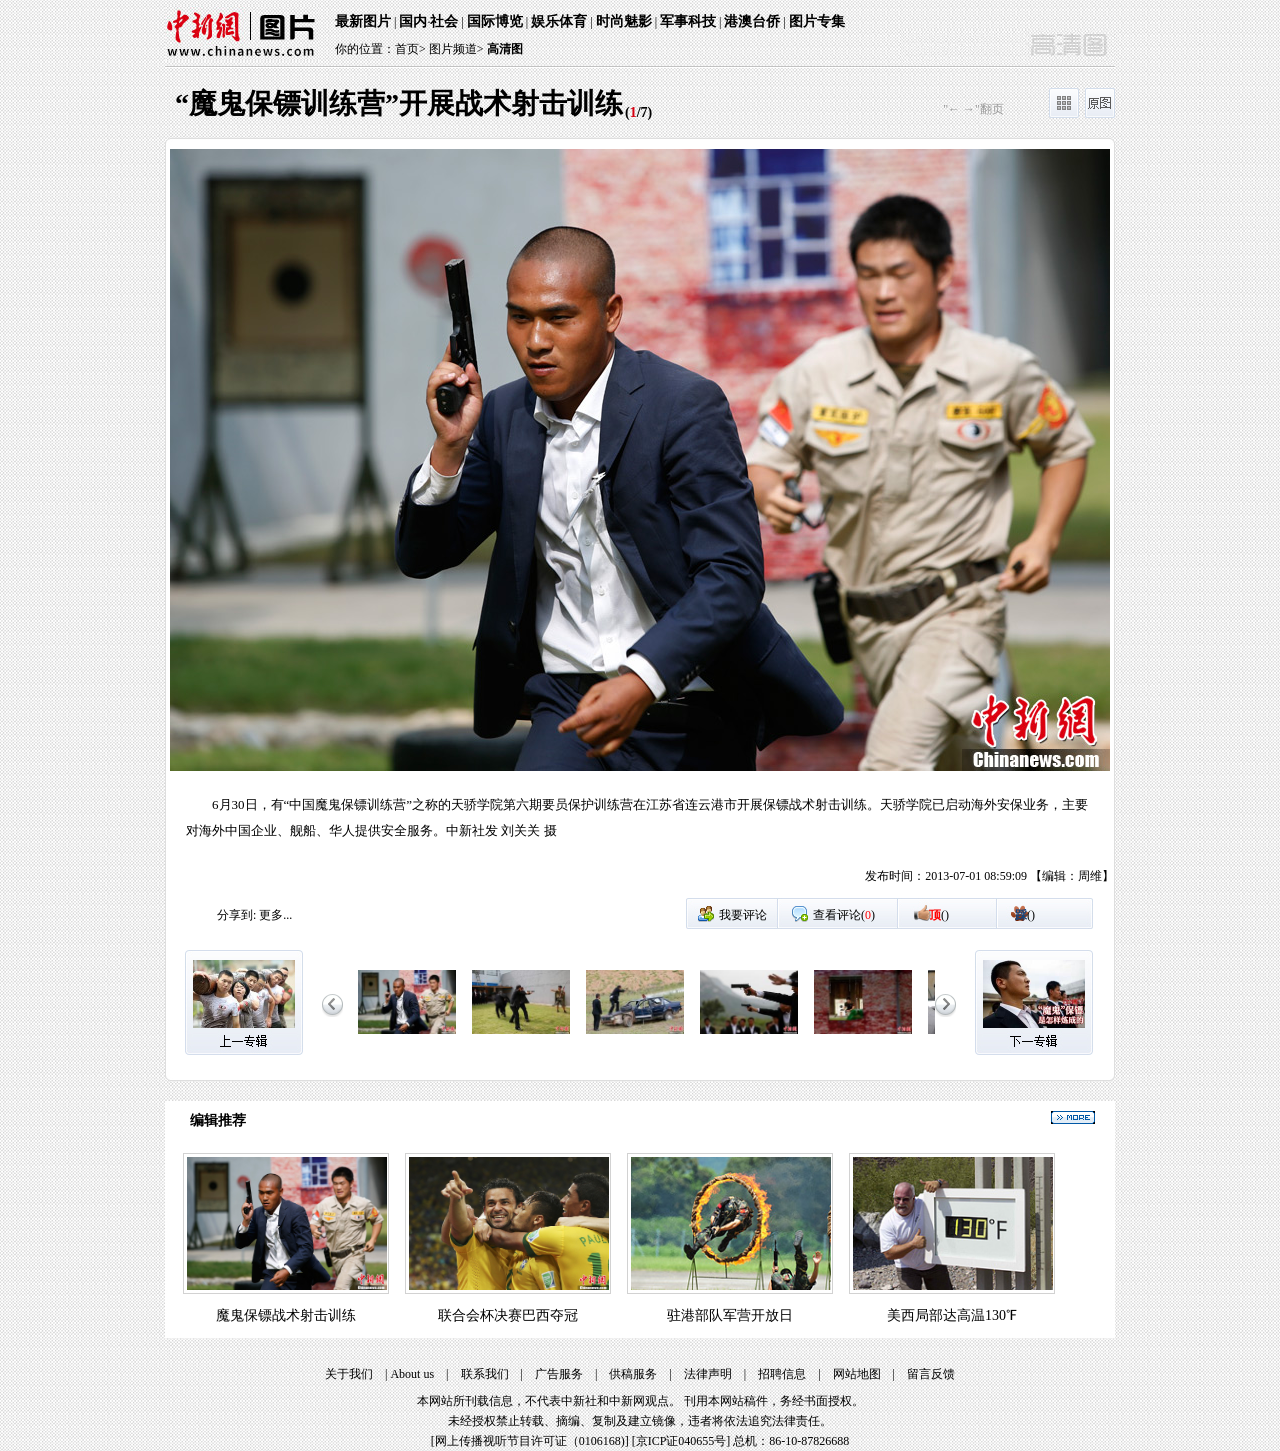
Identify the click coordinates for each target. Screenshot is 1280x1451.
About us (412, 1374)
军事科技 (688, 21)
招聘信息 (782, 1374)
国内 (413, 21)
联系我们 (485, 1374)
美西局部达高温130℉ (952, 1315)
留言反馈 (931, 1374)
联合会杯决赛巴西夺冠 (508, 1315)
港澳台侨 (752, 21)
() (939, 915)
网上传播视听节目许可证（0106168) (530, 1441)
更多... (275, 915)
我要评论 (743, 915)
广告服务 (559, 1374)
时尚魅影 (624, 21)
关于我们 (349, 1374)
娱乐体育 (559, 21)
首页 (407, 49)
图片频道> (456, 49)
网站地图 (857, 1374)
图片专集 (817, 21)
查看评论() (844, 915)
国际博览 (495, 21)
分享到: (236, 915)
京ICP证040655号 (681, 1441)
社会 (444, 21)
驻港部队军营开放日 (730, 1315)
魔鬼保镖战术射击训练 (286, 1315)
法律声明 (708, 1374)
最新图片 (363, 21)
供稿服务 (633, 1374)
